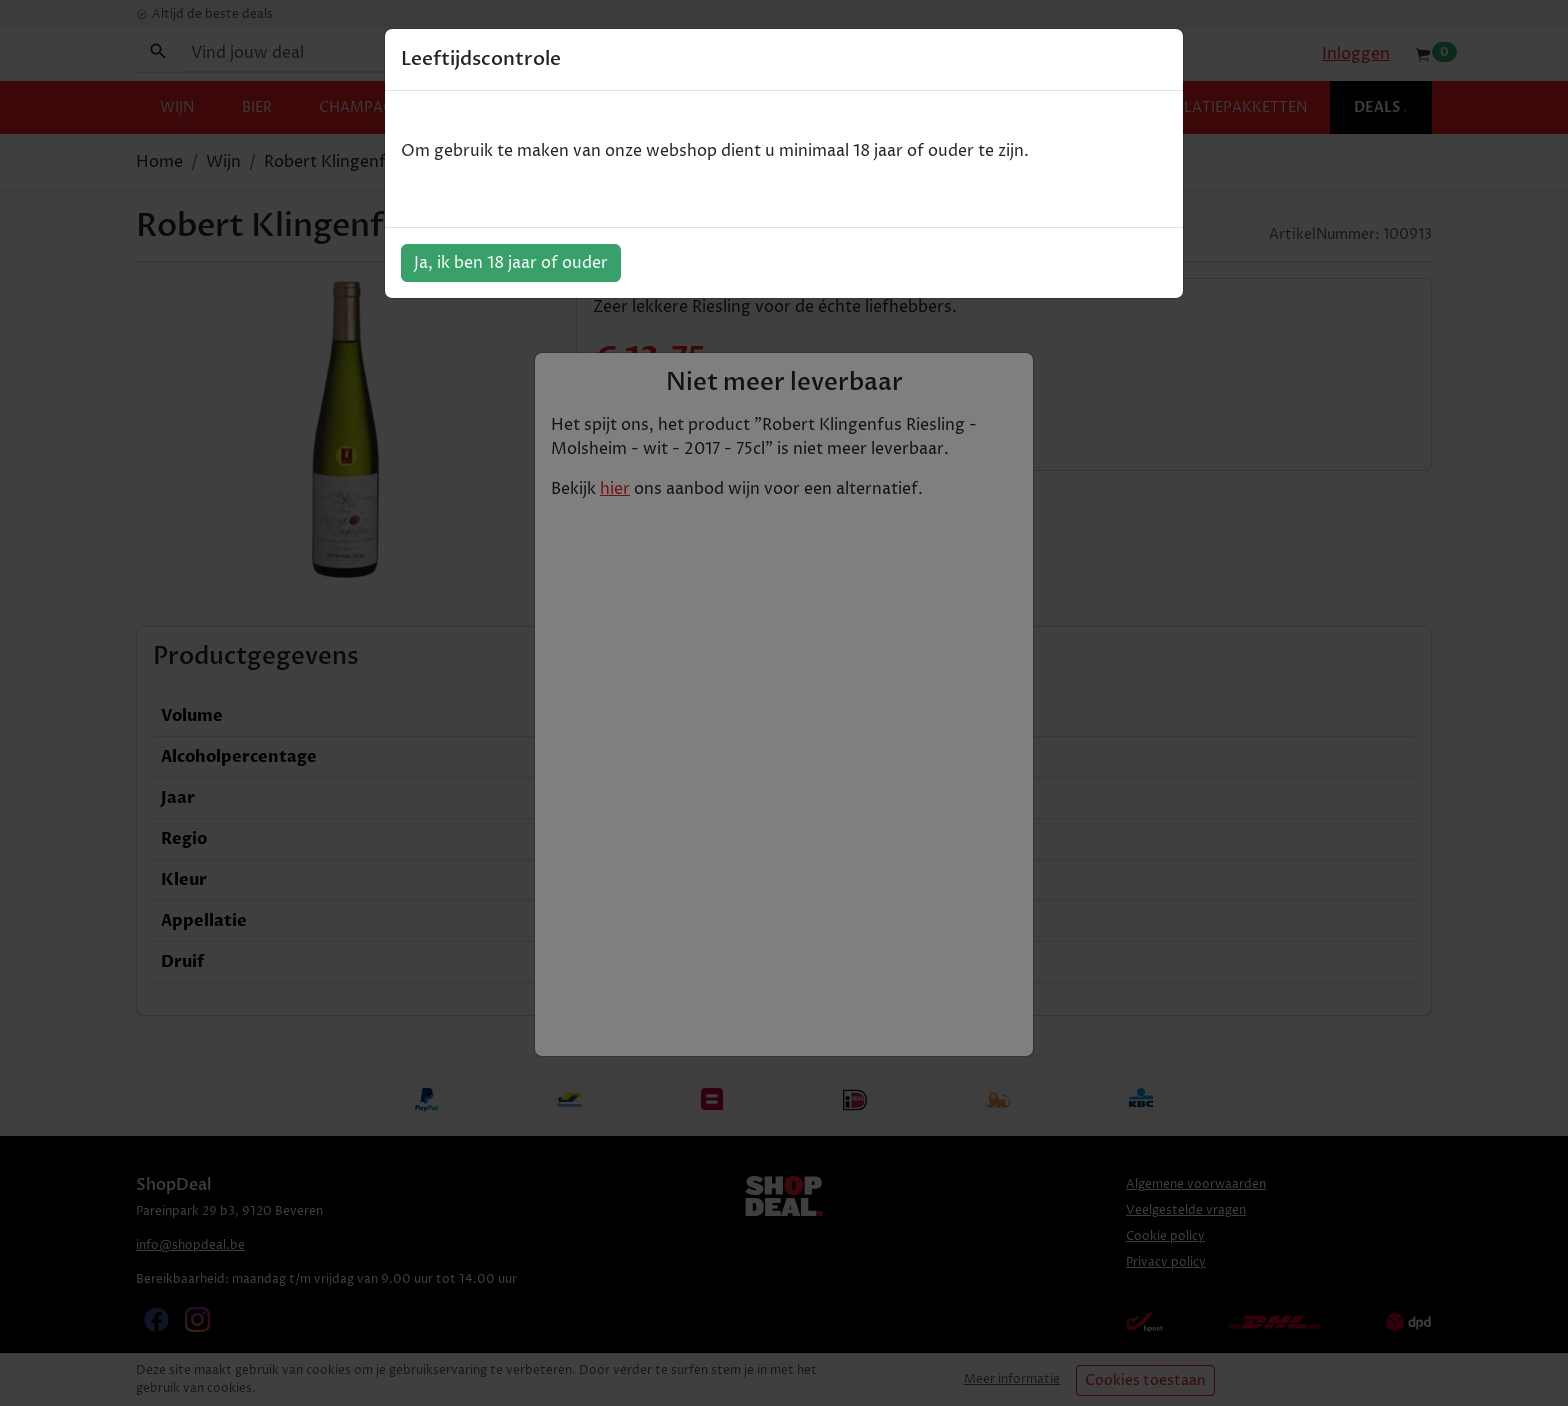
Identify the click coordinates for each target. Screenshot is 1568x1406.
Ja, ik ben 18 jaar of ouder (511, 263)
